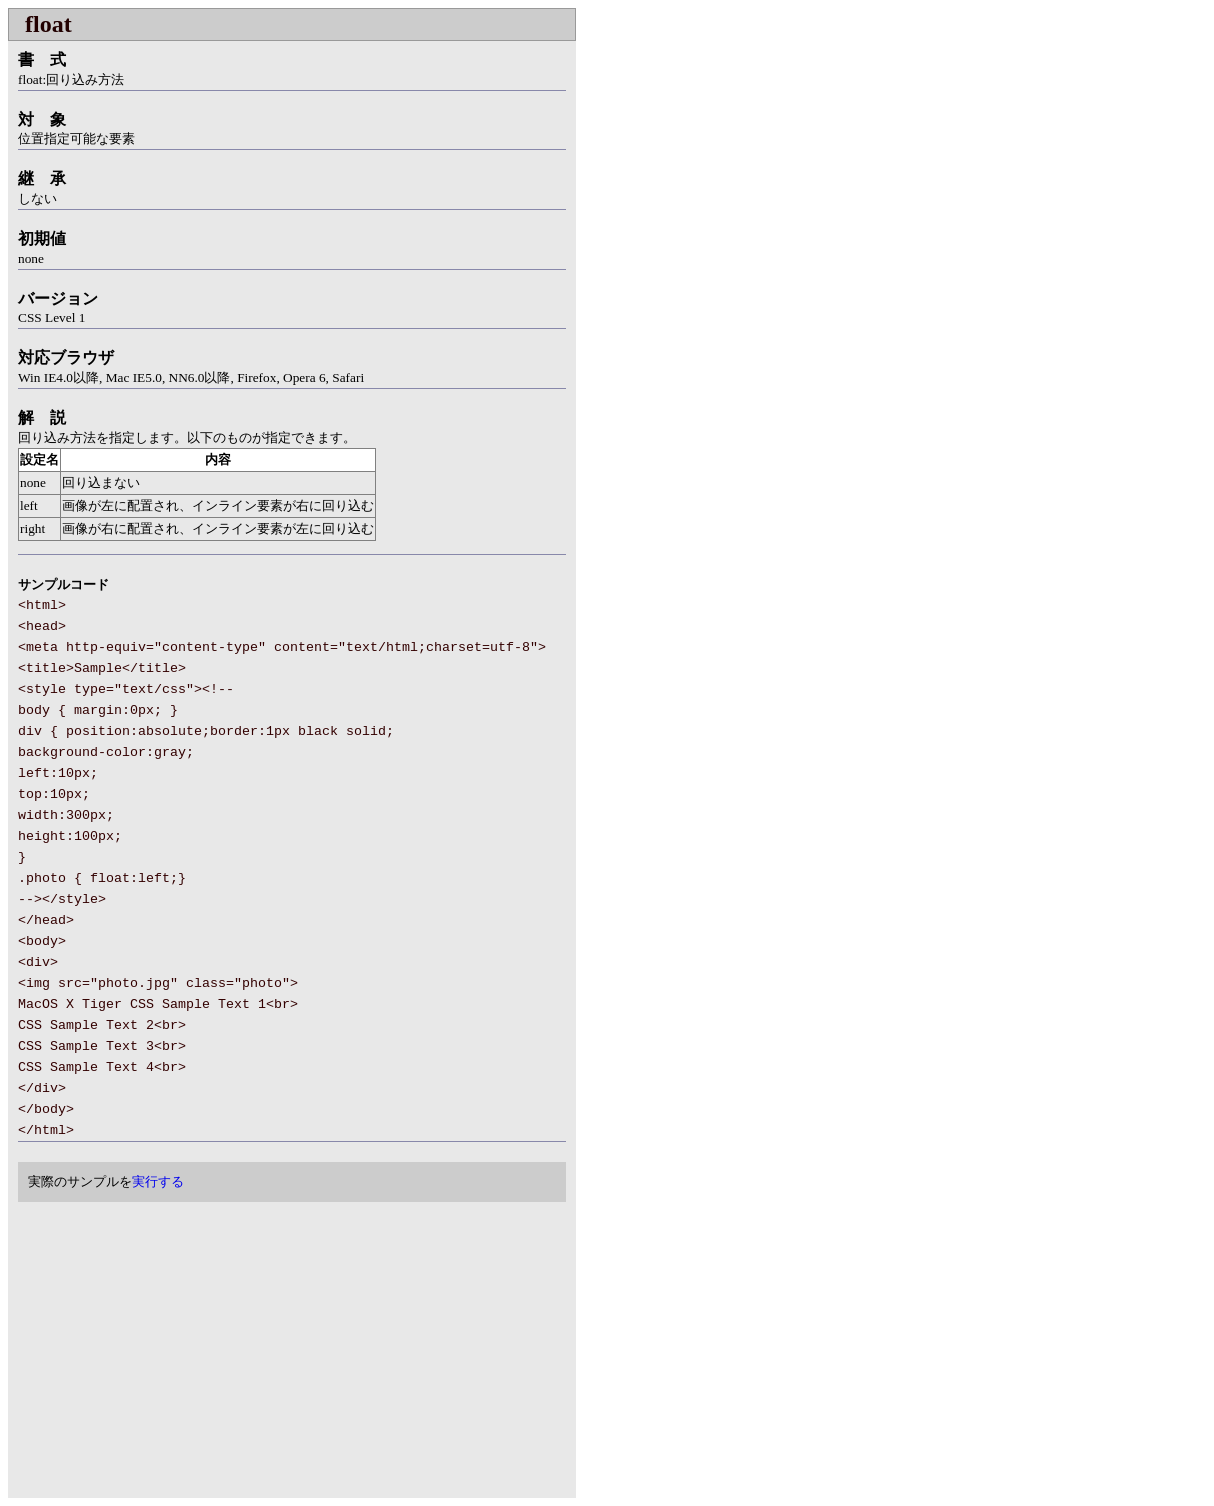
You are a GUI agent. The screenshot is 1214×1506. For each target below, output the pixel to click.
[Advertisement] (176, 1352)
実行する (158, 1181)
